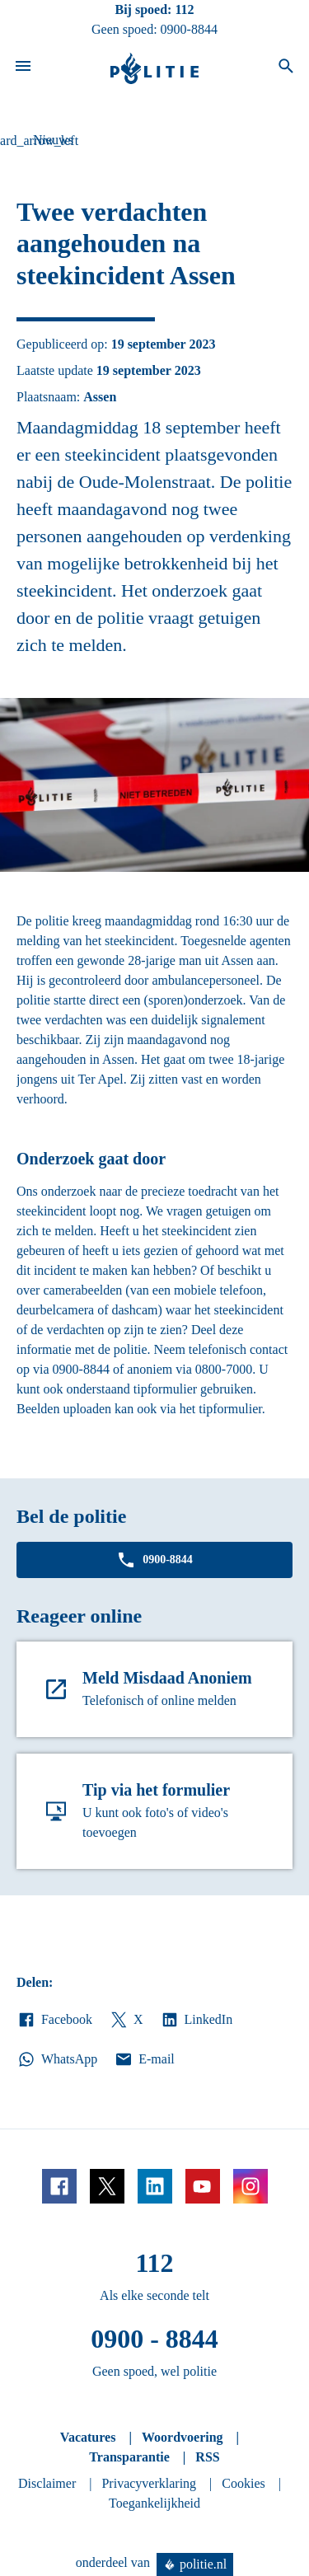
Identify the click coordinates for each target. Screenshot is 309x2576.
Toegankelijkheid (154, 2503)
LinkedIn (196, 2020)
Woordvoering (182, 2437)
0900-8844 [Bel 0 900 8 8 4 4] (189, 29)
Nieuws (53, 140)
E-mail (144, 2059)
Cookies (243, 2483)
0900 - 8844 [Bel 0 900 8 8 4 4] (154, 2339)
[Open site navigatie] (23, 68)
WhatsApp (56, 2059)
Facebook (54, 2020)
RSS (207, 2457)
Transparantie (129, 2457)
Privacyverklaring (148, 2483)
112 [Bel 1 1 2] (184, 9)
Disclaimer (47, 2483)
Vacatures (88, 2437)
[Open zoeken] (286, 68)
